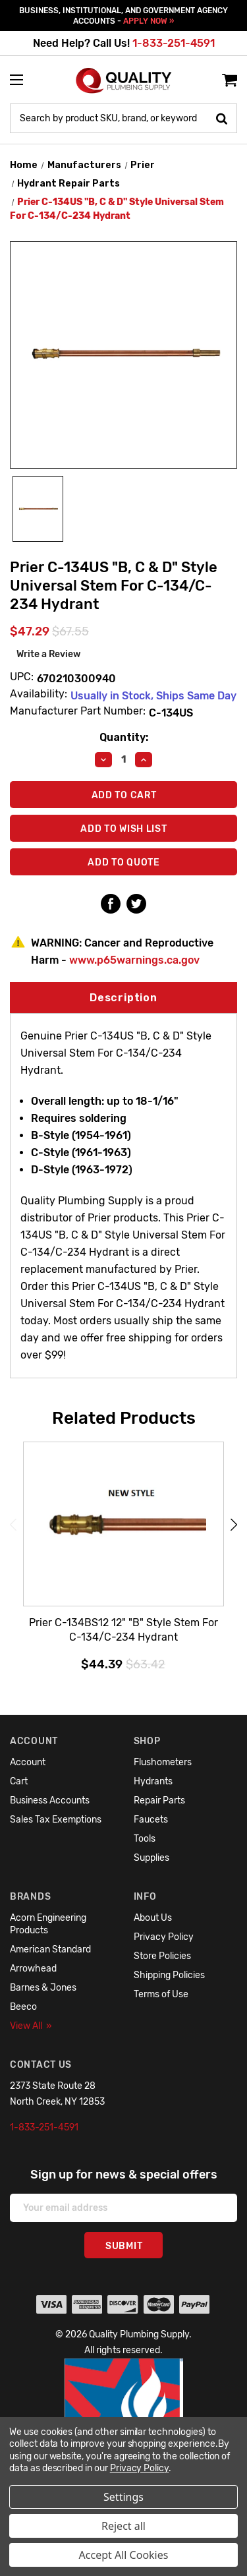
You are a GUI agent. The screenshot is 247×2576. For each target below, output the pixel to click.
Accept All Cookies (124, 2555)
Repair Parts (159, 1800)
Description (123, 997)
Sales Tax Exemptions (55, 1819)
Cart (19, 1781)
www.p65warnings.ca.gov (134, 960)
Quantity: (123, 737)
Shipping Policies (169, 1975)
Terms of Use (161, 1994)
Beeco (23, 2006)
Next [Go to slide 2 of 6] (234, 1524)
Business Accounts (50, 1800)
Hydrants (153, 1781)
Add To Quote (123, 862)
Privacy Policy (164, 1937)
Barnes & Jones (43, 1987)
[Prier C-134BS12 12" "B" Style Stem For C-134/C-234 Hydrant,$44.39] (123, 1524)
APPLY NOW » (148, 21)
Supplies (151, 1857)
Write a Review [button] (48, 654)
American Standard (50, 1949)
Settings (123, 2497)
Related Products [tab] (124, 1418)
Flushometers (163, 1762)
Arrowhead (33, 1968)
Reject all (123, 2526)
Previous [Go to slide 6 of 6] (13, 1524)
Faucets (151, 1819)
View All (31, 2026)
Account (27, 1762)
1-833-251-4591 (173, 43)
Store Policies (162, 1956)
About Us (153, 1917)
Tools (144, 1838)
